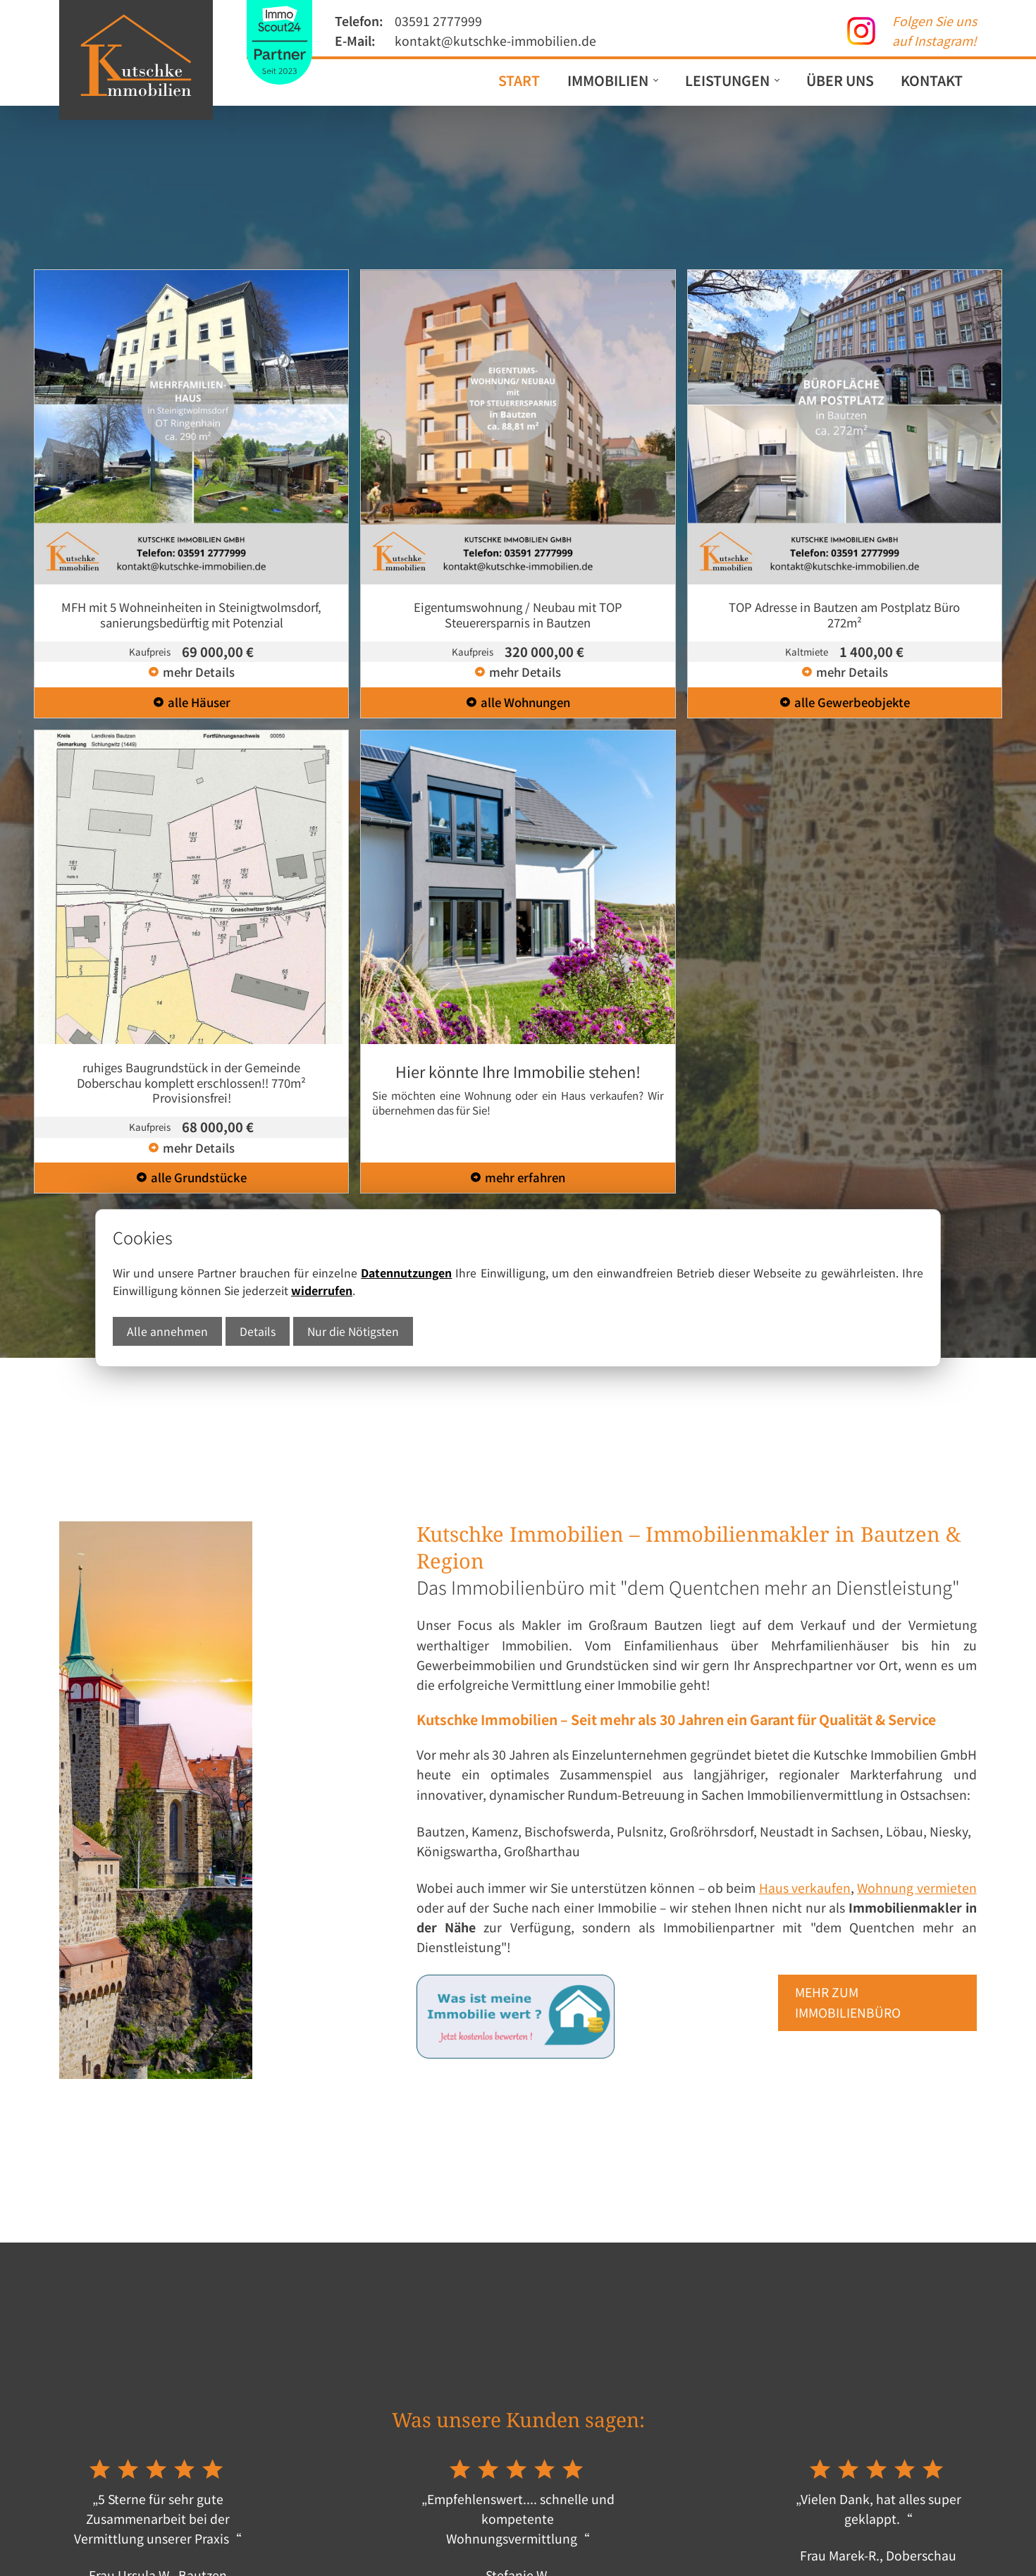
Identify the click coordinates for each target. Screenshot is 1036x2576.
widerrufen (321, 1290)
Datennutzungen (406, 1273)
